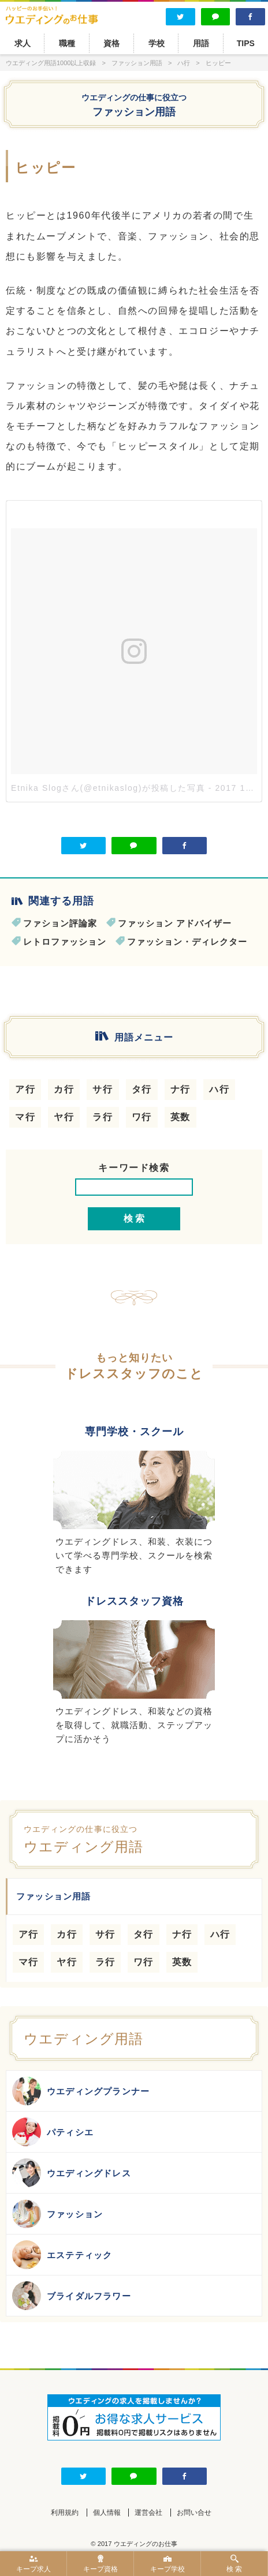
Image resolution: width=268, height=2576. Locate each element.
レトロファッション (64, 942)
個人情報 (107, 2513)
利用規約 (65, 2513)
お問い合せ (194, 2513)
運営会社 (148, 2513)
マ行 (25, 1117)
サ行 (102, 1089)
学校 (156, 43)
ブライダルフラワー (71, 2295)
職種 (67, 43)
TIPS (246, 43)
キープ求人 (33, 2564)
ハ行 (219, 1089)
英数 (180, 1117)
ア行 (25, 1089)
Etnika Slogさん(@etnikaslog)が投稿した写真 (108, 788)
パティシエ (53, 2131)
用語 (201, 43)
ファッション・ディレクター (187, 942)
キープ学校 (167, 2564)
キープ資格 (100, 2564)
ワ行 (142, 1117)
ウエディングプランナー (81, 2090)
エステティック (62, 2254)
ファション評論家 (60, 923)
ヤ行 (64, 1117)
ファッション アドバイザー (175, 923)
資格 (111, 43)
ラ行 (102, 1117)
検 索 (234, 2564)
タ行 (142, 1089)
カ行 (64, 1089)
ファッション (57, 2213)
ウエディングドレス (71, 2172)
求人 (22, 43)
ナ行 (180, 1089)
